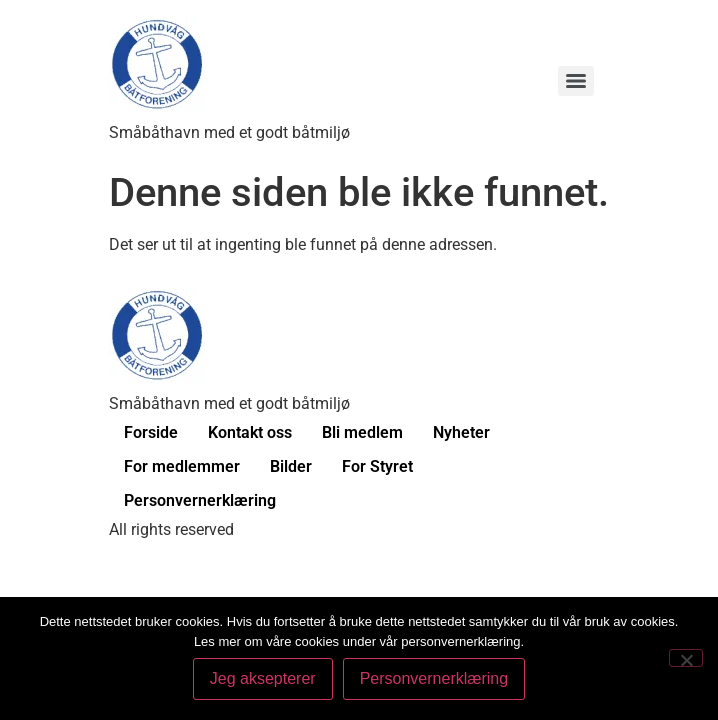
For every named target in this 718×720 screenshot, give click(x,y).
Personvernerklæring (200, 500)
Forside (151, 432)
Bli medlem (362, 432)
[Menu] (576, 81)
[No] (686, 658)
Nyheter (461, 432)
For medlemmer (182, 466)
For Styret (377, 466)
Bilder (291, 466)
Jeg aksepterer (263, 678)
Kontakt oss (250, 432)
